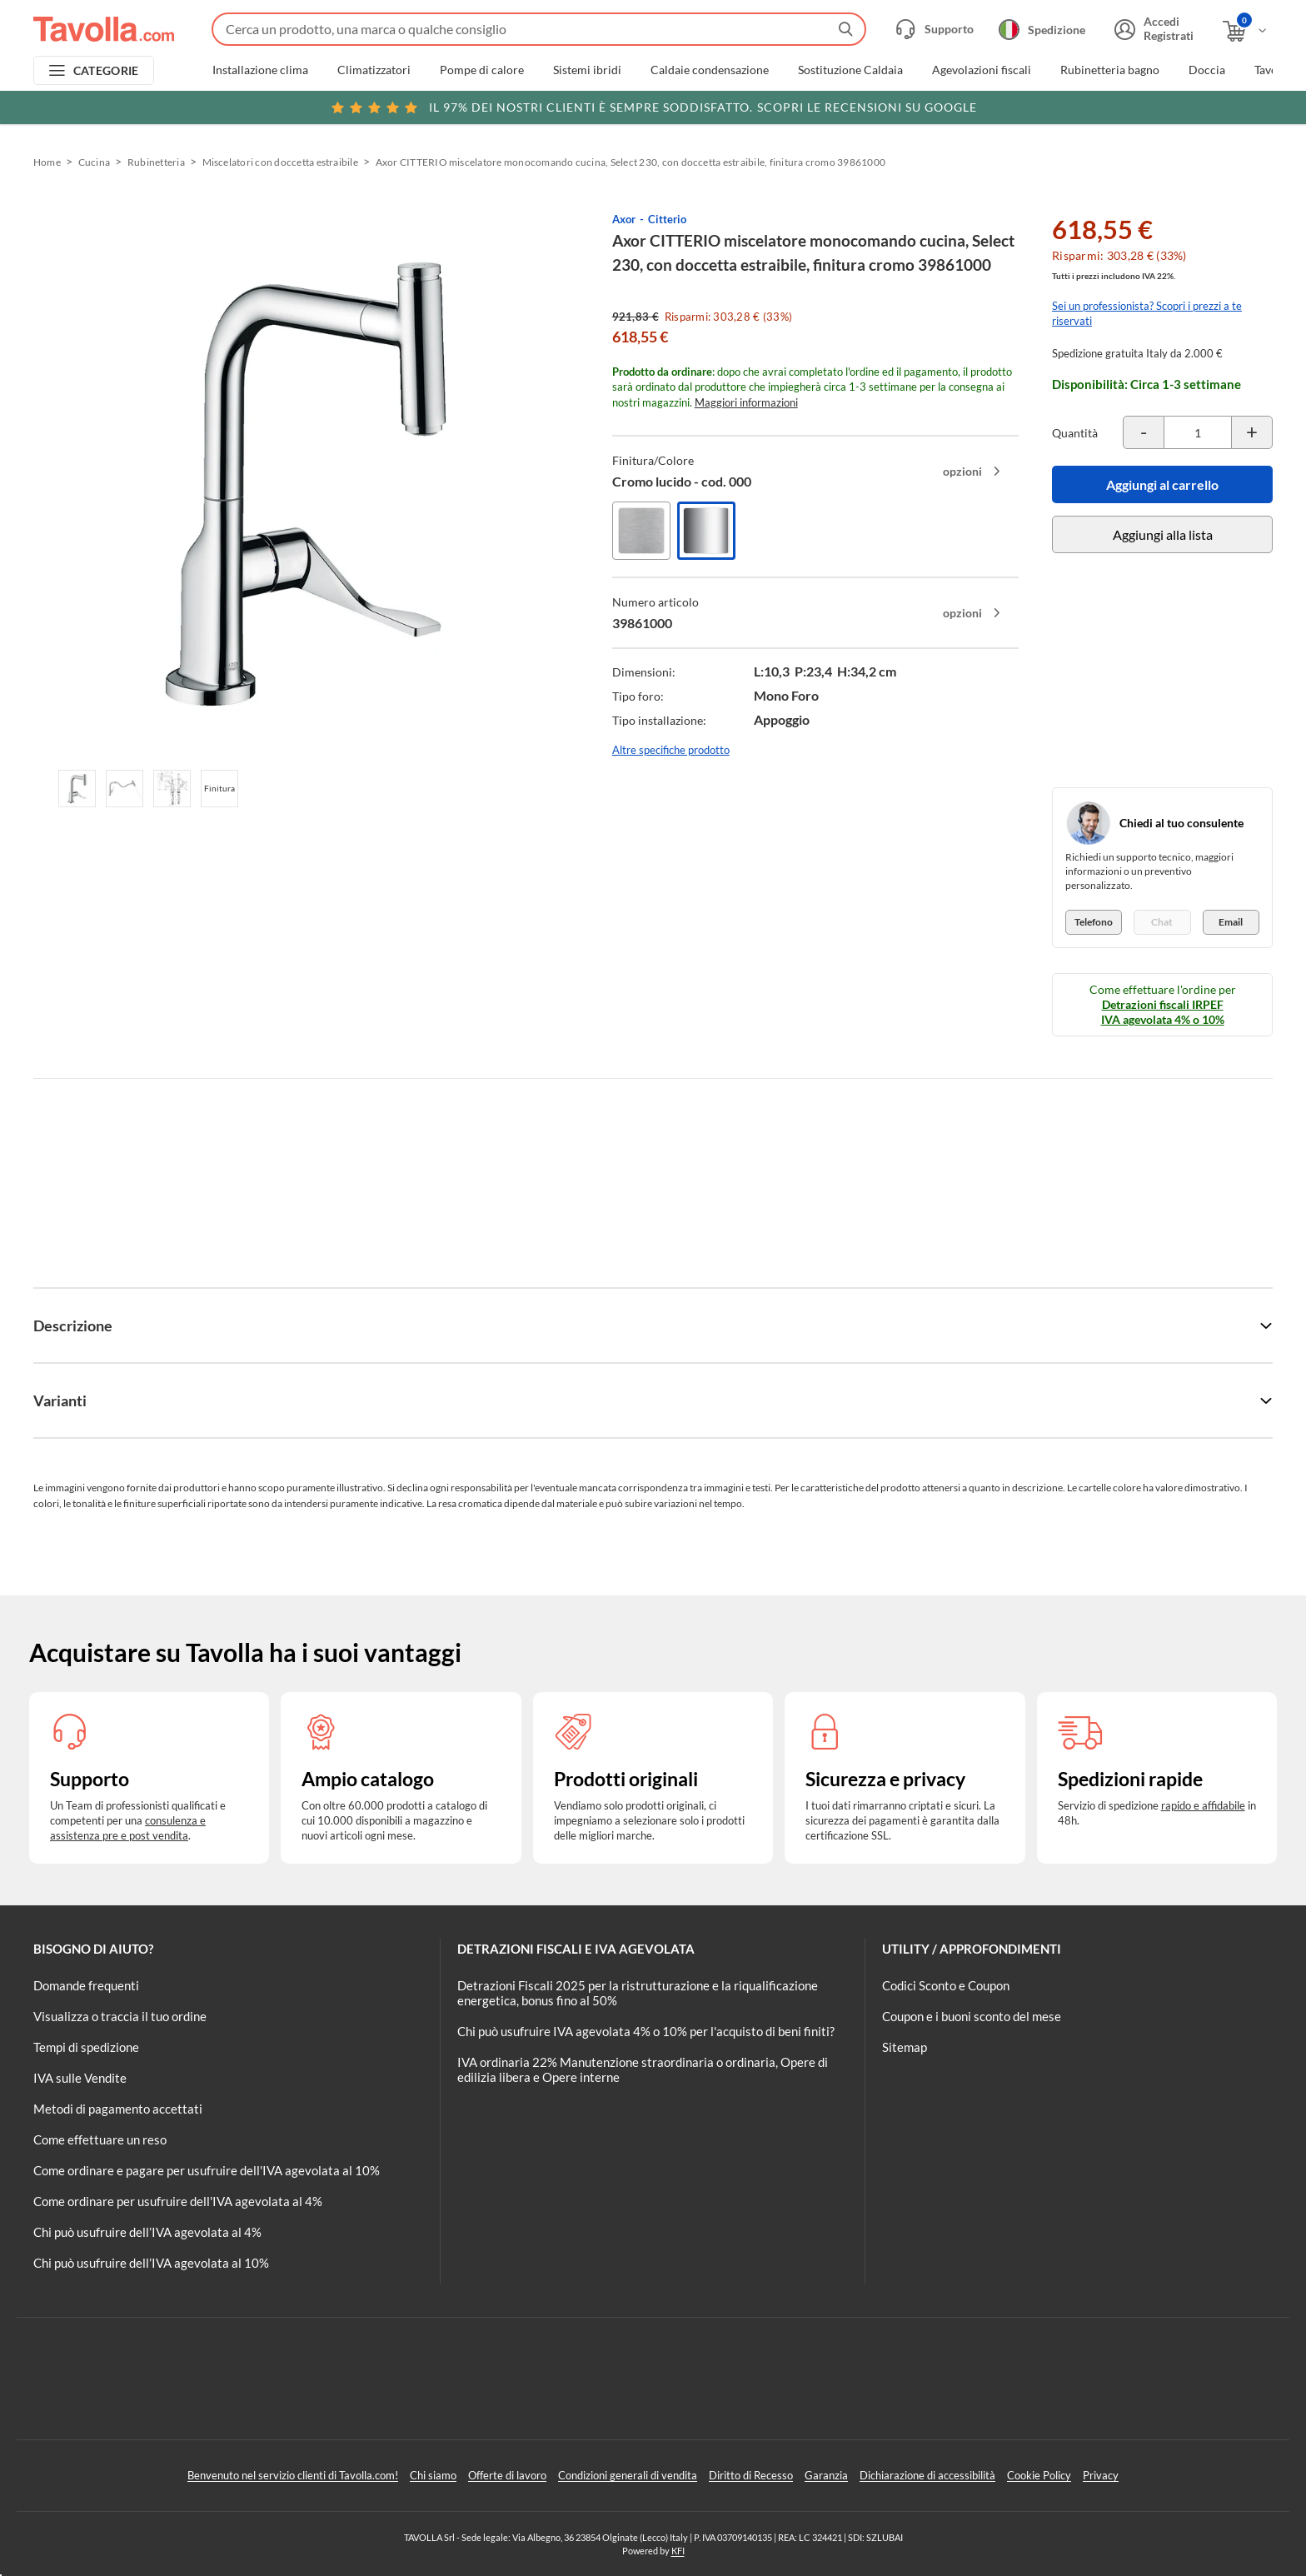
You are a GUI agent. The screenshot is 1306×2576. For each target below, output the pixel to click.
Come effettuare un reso (100, 2139)
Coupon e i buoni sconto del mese (971, 2016)
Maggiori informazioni (746, 402)
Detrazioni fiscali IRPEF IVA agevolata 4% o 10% (1162, 1011)
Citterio (667, 219)
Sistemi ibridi (587, 70)
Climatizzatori (374, 70)
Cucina (94, 162)
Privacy (1101, 2475)
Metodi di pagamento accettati (117, 2108)
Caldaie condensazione (710, 70)
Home (47, 162)
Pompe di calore (482, 70)
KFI (678, 2550)
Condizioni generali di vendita (627, 2475)
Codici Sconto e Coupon (945, 1985)
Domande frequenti (86, 1985)
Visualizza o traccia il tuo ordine (120, 2016)
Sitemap (904, 2046)
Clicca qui (1157, 106)
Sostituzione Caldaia (850, 70)
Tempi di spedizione (86, 2046)
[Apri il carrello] (1246, 31)
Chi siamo (433, 2475)
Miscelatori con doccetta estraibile (280, 162)
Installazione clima (260, 70)
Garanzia (826, 2475)
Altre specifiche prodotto (671, 749)
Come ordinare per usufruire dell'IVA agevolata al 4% (177, 2201)
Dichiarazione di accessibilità (927, 2475)
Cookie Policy (1039, 2475)
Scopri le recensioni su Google (653, 107)
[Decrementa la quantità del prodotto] (1143, 432)
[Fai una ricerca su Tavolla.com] (539, 29)
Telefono (1093, 922)
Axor (624, 219)
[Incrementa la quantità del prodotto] (1252, 432)
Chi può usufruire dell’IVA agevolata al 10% (151, 2262)
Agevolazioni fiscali (981, 70)
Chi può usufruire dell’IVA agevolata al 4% (147, 2231)
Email (1231, 922)
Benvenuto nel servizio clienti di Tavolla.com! (292, 2475)
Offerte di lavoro (507, 2475)
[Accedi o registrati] (1152, 29)
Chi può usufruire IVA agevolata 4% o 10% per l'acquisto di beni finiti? (646, 2031)
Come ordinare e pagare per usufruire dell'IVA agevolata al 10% (206, 2170)
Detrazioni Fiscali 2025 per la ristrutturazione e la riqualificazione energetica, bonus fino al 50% (637, 1993)
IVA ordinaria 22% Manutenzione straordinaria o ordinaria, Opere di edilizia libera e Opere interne (642, 2069)
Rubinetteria (156, 162)
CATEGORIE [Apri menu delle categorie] (106, 70)
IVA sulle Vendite (80, 2077)
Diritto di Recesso (751, 2475)
